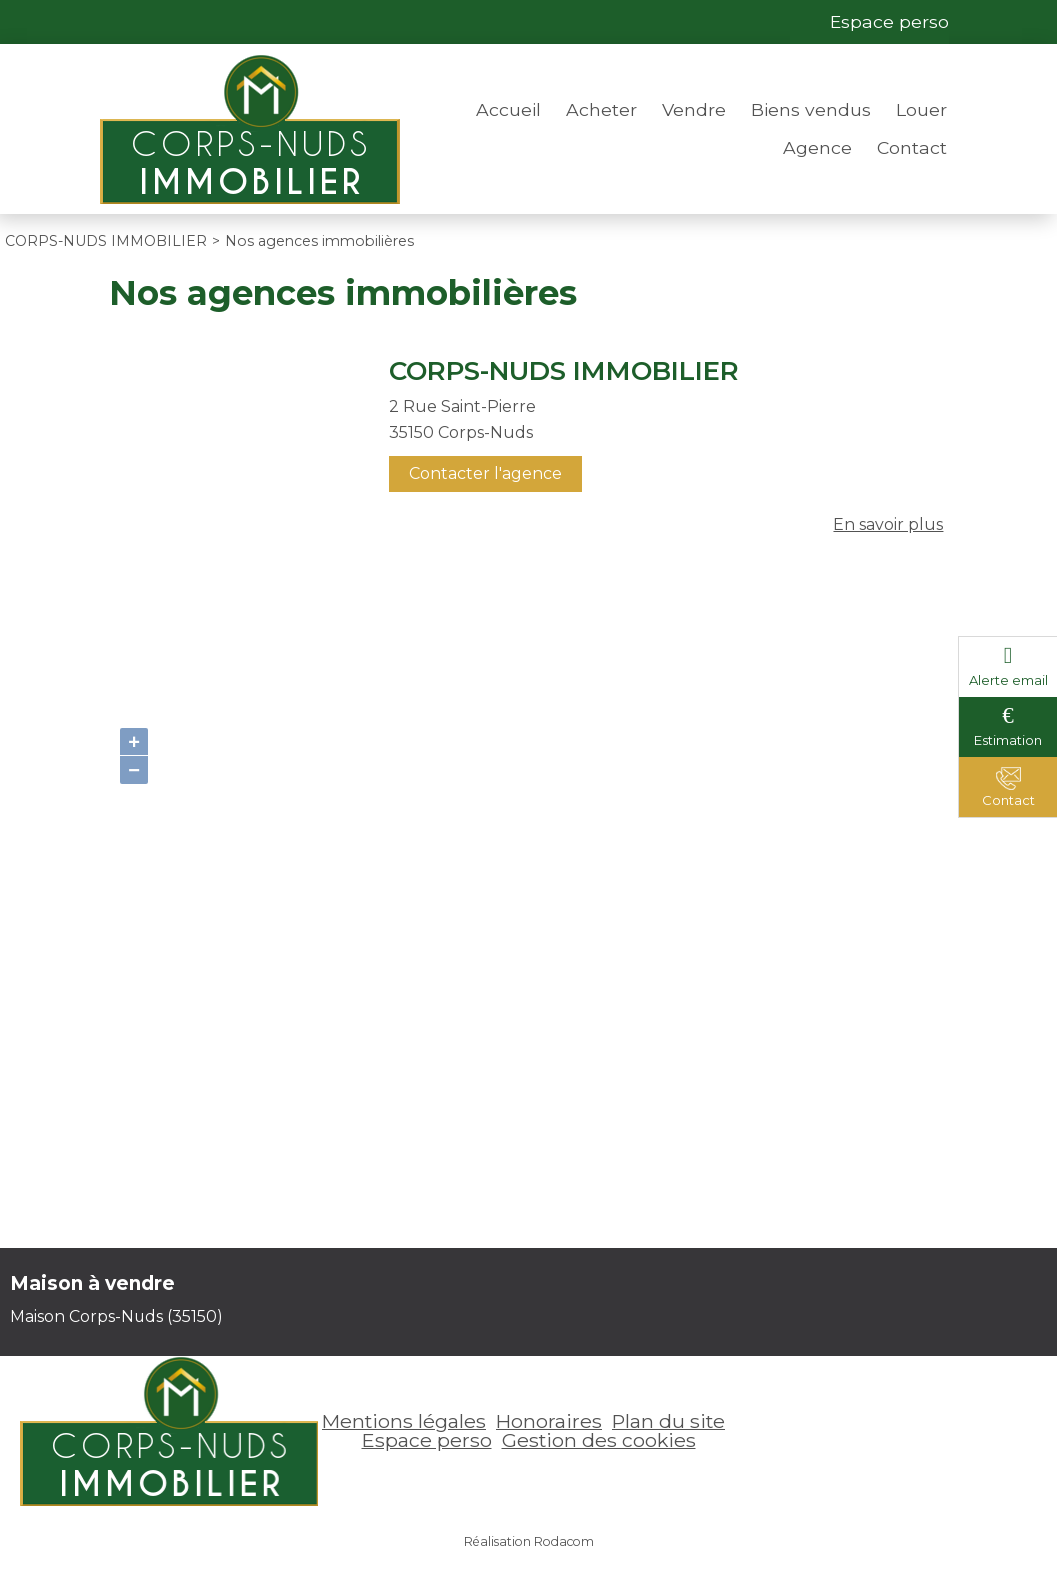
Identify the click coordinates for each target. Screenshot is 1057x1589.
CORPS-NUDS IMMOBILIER (564, 371)
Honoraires (549, 1421)
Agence (817, 147)
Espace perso (889, 21)
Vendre (694, 109)
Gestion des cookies (599, 1440)
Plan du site (668, 1421)
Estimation (1008, 740)
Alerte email (1008, 680)
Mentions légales (404, 1421)
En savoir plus (888, 524)
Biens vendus (811, 109)
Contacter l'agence (485, 473)
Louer (921, 109)
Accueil (508, 109)
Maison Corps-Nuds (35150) (116, 1316)
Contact (912, 147)
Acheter (601, 109)
